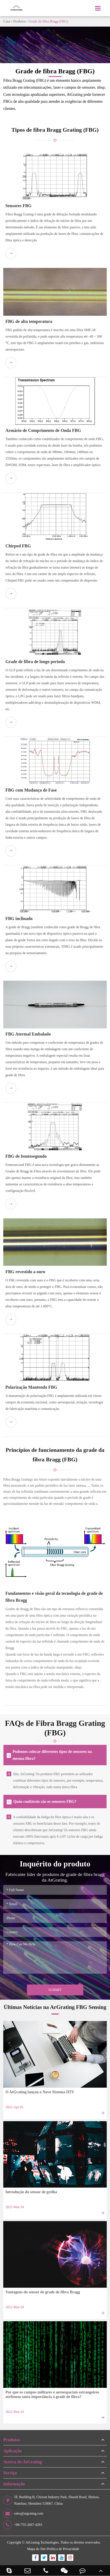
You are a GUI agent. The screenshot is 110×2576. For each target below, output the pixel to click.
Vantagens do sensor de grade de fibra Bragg (42, 2292)
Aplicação (12, 2450)
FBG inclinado (19, 918)
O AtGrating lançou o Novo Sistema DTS (39, 2092)
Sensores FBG (18, 205)
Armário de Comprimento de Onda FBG (43, 430)
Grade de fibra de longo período (35, 661)
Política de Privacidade (63, 2549)
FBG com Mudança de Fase (31, 790)
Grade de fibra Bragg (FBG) (48, 21)
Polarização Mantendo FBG (31, 1387)
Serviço (10, 2472)
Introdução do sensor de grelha (31, 2192)
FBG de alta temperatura (28, 321)
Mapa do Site (36, 2549)
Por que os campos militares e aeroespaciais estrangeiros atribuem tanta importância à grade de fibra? (52, 2394)
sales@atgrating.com (23, 2513)
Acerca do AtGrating (22, 2461)
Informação (14, 2483)
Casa (6, 21)
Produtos (19, 21)
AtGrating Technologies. (43, 2542)
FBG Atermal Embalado (28, 1034)
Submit (54, 1990)
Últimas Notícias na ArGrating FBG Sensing (55, 2007)
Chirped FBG (18, 545)
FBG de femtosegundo (26, 1156)
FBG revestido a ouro (25, 1271)
